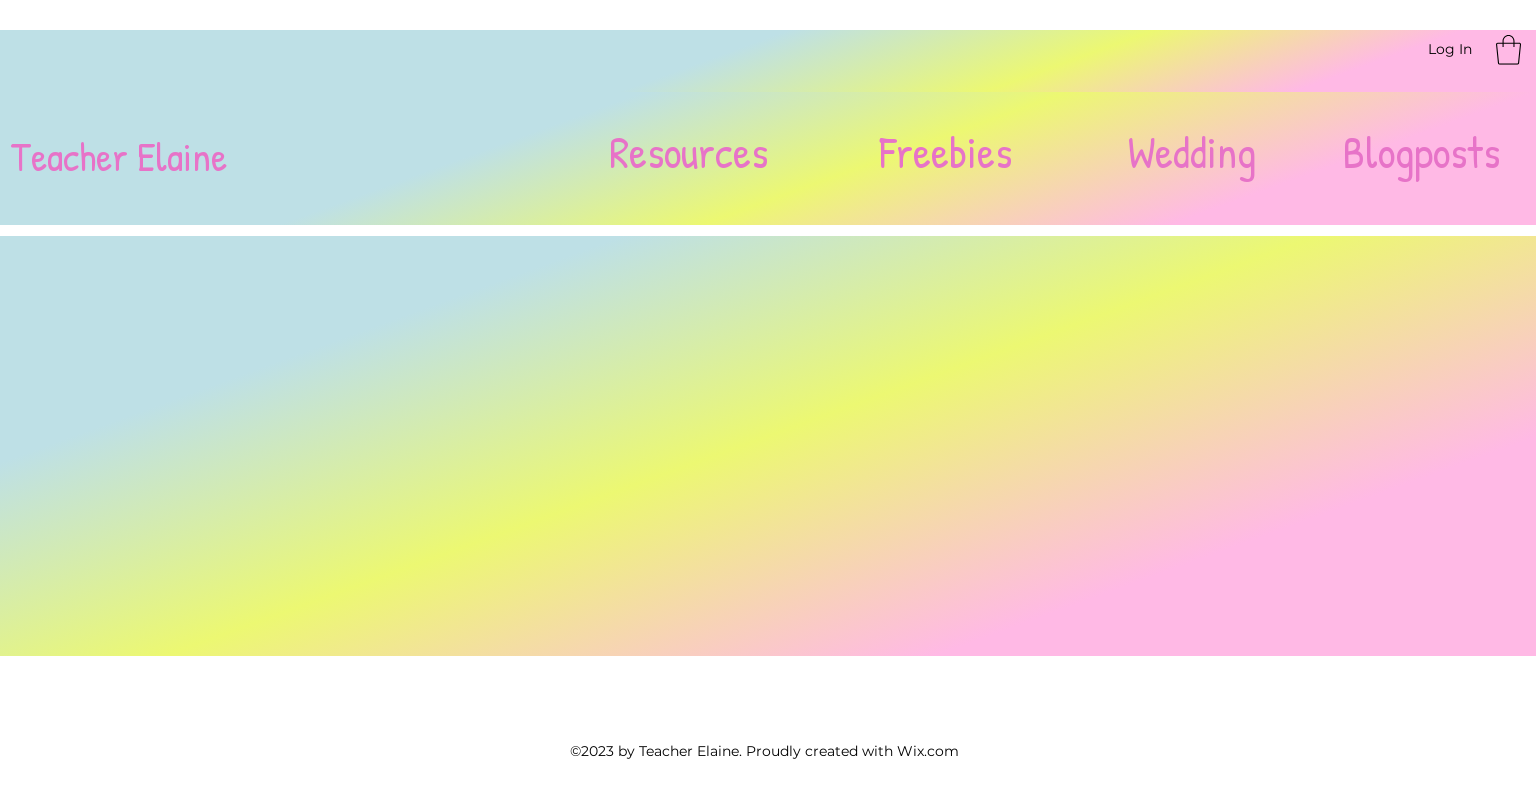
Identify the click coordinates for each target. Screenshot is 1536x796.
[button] (1508, 50)
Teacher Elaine (118, 156)
